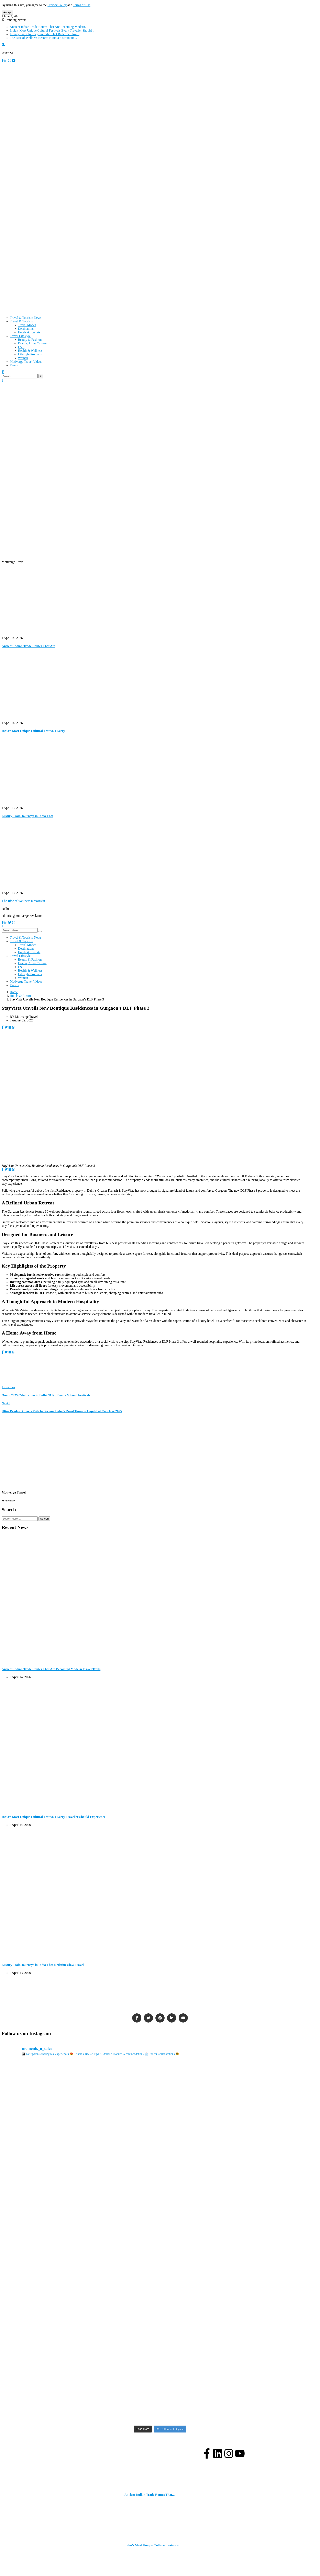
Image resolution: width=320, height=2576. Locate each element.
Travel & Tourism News (25, 317)
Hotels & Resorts (29, 332)
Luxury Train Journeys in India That (27, 816)
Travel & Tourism (21, 321)
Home (14, 992)
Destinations (26, 328)
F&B (21, 347)
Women (23, 358)
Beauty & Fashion (30, 339)
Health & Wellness (30, 350)
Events (14, 365)
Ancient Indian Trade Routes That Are (28, 646)
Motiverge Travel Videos (26, 361)
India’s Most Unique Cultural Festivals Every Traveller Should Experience (54, 1817)
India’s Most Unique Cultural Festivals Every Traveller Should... (52, 30)
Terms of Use (81, 5)
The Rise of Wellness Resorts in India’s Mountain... (43, 37)
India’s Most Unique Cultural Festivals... (152, 2545)
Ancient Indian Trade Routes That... (149, 2494)
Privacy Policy (57, 5)
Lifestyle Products (30, 354)
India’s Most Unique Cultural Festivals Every (33, 731)
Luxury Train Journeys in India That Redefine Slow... (44, 34)
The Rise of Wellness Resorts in (23, 901)
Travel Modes (27, 325)
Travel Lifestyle (20, 336)
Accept (7, 12)
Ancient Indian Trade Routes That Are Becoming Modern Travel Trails (51, 1669)
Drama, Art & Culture (32, 343)
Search (44, 1518)
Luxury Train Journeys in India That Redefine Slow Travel (43, 1965)
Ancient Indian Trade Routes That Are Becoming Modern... (48, 26)
